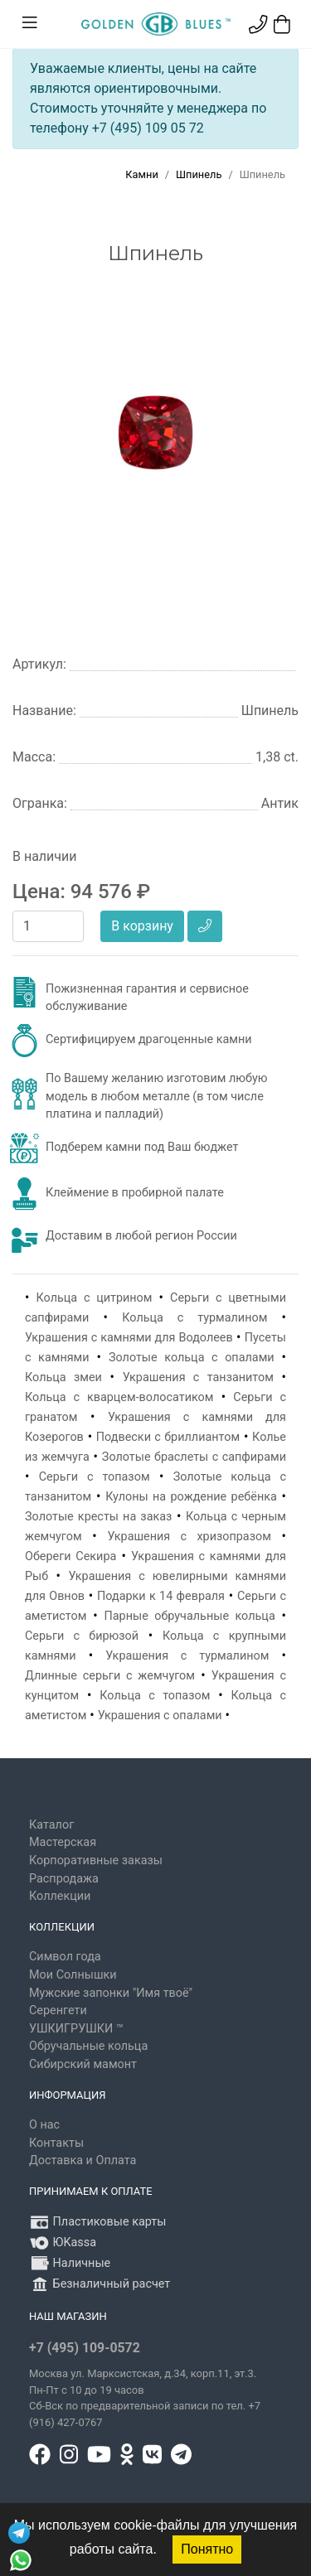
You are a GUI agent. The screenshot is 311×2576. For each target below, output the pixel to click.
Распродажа (64, 1879)
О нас (44, 2125)
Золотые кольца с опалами (192, 1358)
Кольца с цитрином (94, 1298)
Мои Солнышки (73, 1975)
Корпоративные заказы (96, 1860)
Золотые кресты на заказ (98, 1517)
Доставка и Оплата (82, 2160)
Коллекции (59, 1896)
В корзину (142, 926)
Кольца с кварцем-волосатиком (119, 1397)
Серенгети (58, 2010)
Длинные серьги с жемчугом (110, 1676)
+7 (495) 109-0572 (84, 2348)
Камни (141, 174)
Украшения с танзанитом (198, 1377)
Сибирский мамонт (83, 2064)
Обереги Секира (70, 1556)
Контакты (56, 2143)
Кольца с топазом (155, 1696)
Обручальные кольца (88, 2046)
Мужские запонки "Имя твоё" (110, 1993)
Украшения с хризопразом (188, 1537)
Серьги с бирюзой (81, 1636)
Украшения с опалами (160, 1715)
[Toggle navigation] (29, 23)
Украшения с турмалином (187, 1656)
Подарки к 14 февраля (161, 1596)
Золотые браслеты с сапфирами (194, 1457)
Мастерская (62, 1842)
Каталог (51, 1825)
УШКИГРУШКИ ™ (76, 2029)
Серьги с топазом (94, 1477)
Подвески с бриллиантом (168, 1437)
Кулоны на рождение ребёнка (191, 1497)
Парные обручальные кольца (189, 1616)
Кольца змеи (63, 1377)
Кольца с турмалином (194, 1318)
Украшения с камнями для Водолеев (129, 1338)
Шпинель (198, 174)
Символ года (65, 1957)
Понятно (207, 2549)
